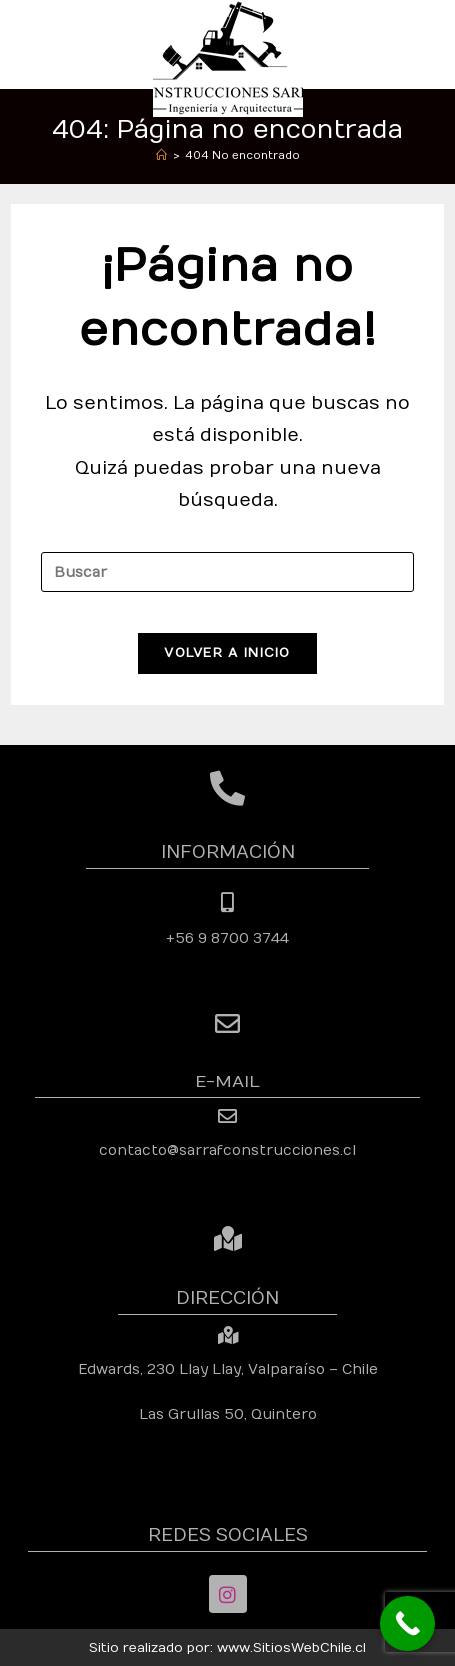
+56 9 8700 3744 (227, 938)
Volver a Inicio (227, 653)
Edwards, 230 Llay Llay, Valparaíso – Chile (228, 1369)
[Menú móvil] (434, 43)
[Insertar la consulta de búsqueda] (227, 572)
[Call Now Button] (407, 1623)
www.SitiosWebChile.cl (291, 1648)
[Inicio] (161, 155)
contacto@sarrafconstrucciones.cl (227, 1150)
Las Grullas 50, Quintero (228, 1414)
